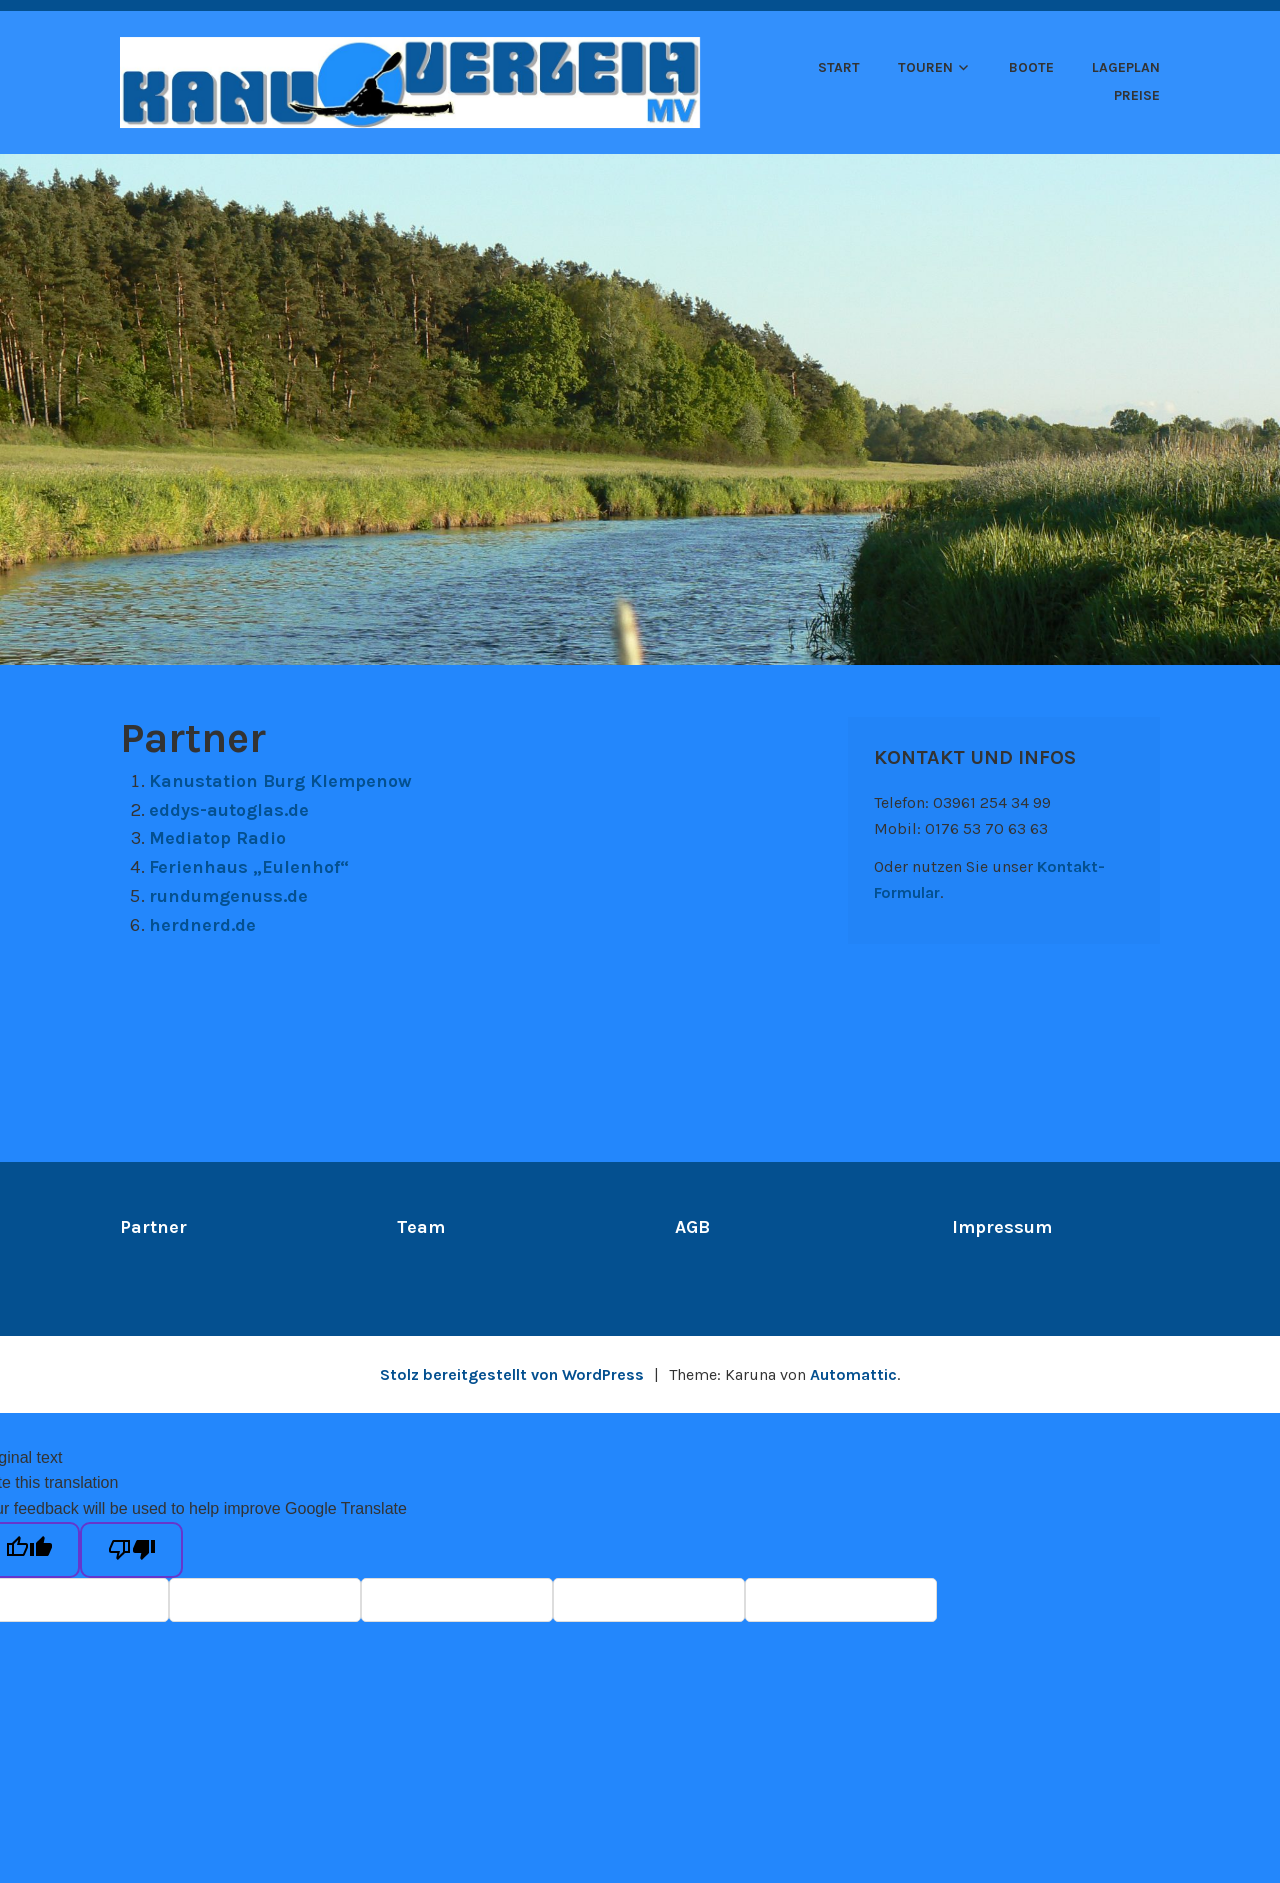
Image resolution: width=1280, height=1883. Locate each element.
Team (421, 1227)
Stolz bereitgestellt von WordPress (512, 1374)
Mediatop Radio (217, 838)
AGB (692, 1227)
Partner (153, 1227)
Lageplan (1126, 67)
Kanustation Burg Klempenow (280, 781)
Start (839, 67)
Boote (1031, 67)
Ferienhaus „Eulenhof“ (249, 867)
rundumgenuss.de (228, 896)
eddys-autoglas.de (229, 810)
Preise (1137, 95)
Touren (925, 67)
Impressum (1002, 1227)
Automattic (853, 1374)
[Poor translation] (131, 1550)
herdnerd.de (202, 925)
